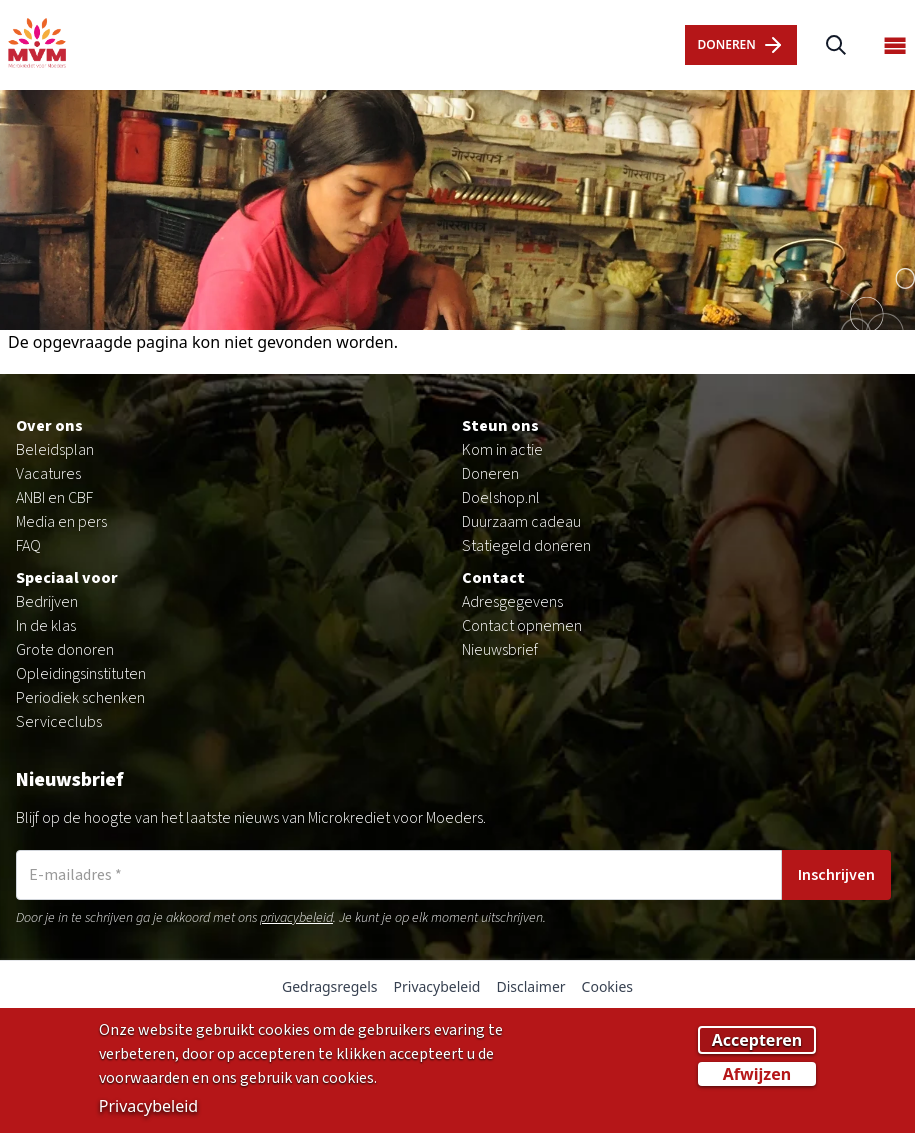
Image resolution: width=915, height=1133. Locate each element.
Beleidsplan (55, 450)
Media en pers (61, 522)
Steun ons (500, 426)
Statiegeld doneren (526, 546)
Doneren (490, 474)
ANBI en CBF (54, 498)
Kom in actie (502, 450)
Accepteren (757, 1045)
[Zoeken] (836, 45)
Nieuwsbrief (500, 650)
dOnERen (740, 45)
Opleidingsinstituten (81, 674)
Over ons (49, 426)
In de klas (46, 626)
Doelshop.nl (501, 498)
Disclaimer (530, 986)
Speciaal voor (67, 578)
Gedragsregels (330, 986)
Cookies (607, 986)
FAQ (28, 546)
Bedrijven (47, 602)
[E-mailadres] (399, 875)
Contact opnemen (522, 626)
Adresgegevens (512, 602)
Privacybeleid (437, 986)
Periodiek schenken (80, 698)
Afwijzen (757, 1079)
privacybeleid (296, 918)
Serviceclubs (59, 722)
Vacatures (48, 474)
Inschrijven (836, 875)
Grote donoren (65, 650)
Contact (493, 578)
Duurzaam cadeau (521, 522)
